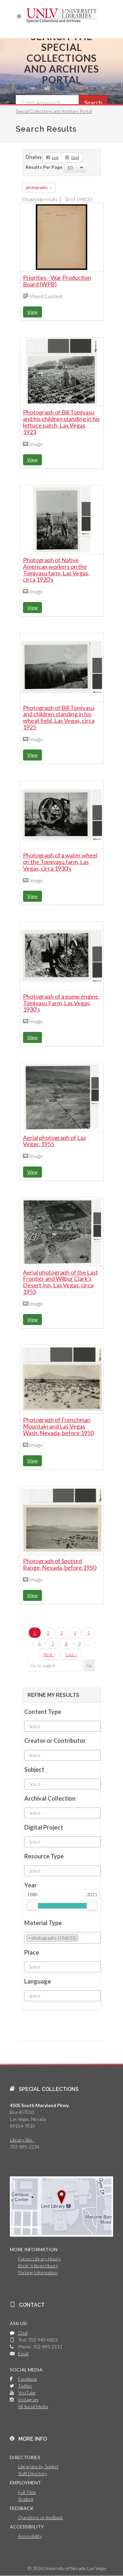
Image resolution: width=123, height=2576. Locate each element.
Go (89, 1665)
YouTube (27, 2392)
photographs (37, 187)
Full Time (27, 2492)
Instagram (28, 2399)
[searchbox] (62, 1726)
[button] (19, 16)
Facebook (27, 2379)
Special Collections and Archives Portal (54, 111)
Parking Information (38, 2272)
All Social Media (33, 2406)
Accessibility (30, 2536)
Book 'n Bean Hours (38, 2265)
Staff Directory (32, 2473)
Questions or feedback (40, 2517)
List (52, 157)
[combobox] (62, 1726)
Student (25, 2499)
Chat (23, 2333)
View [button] (32, 312)
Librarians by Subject (38, 2466)
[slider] (32, 1905)
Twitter (25, 2385)
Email (23, 2353)
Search (93, 102)
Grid (72, 157)
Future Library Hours (39, 2258)
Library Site (22, 2140)
